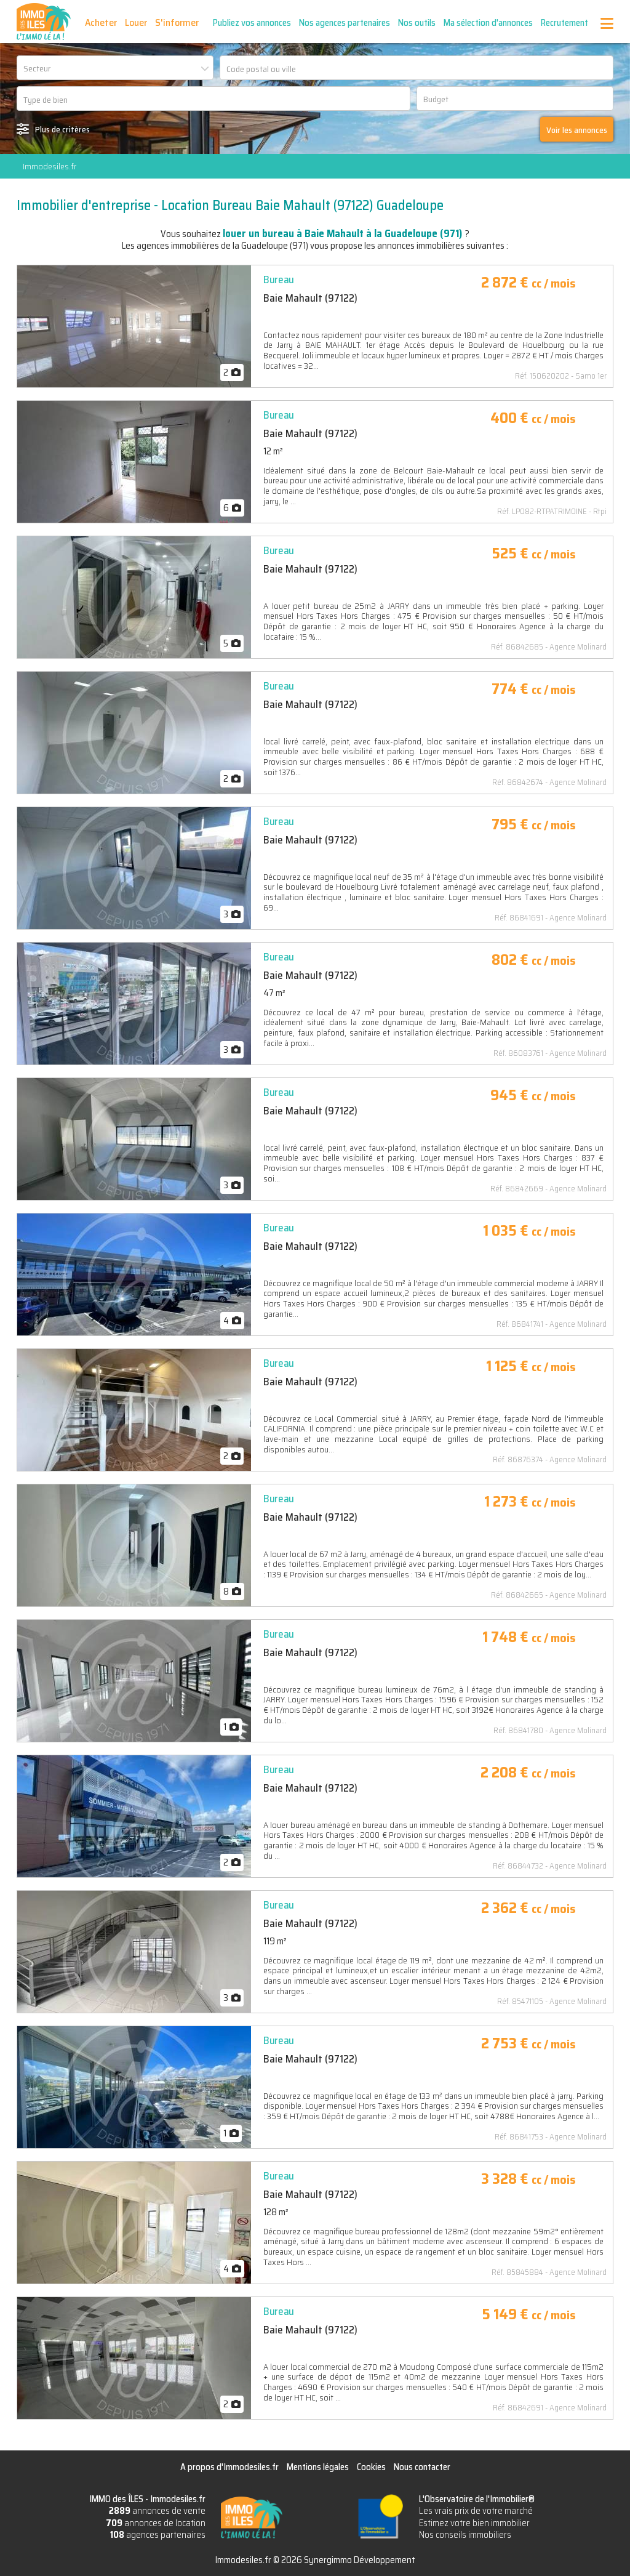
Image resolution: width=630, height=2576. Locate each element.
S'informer (177, 22)
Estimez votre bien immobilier (474, 2523)
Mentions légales (318, 2467)
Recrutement (564, 22)
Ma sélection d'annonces (488, 22)
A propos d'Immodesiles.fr (229, 2467)
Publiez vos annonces (252, 22)
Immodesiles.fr (49, 166)
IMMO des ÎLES (44, 21)
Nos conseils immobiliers (465, 2534)
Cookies (371, 2467)
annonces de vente (157, 2510)
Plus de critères (62, 129)
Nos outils (417, 22)
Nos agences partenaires (344, 22)
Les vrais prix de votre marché (476, 2510)
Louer (136, 22)
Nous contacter (422, 2467)
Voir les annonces (576, 130)
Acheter (101, 22)
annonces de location (155, 2523)
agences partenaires (157, 2534)
